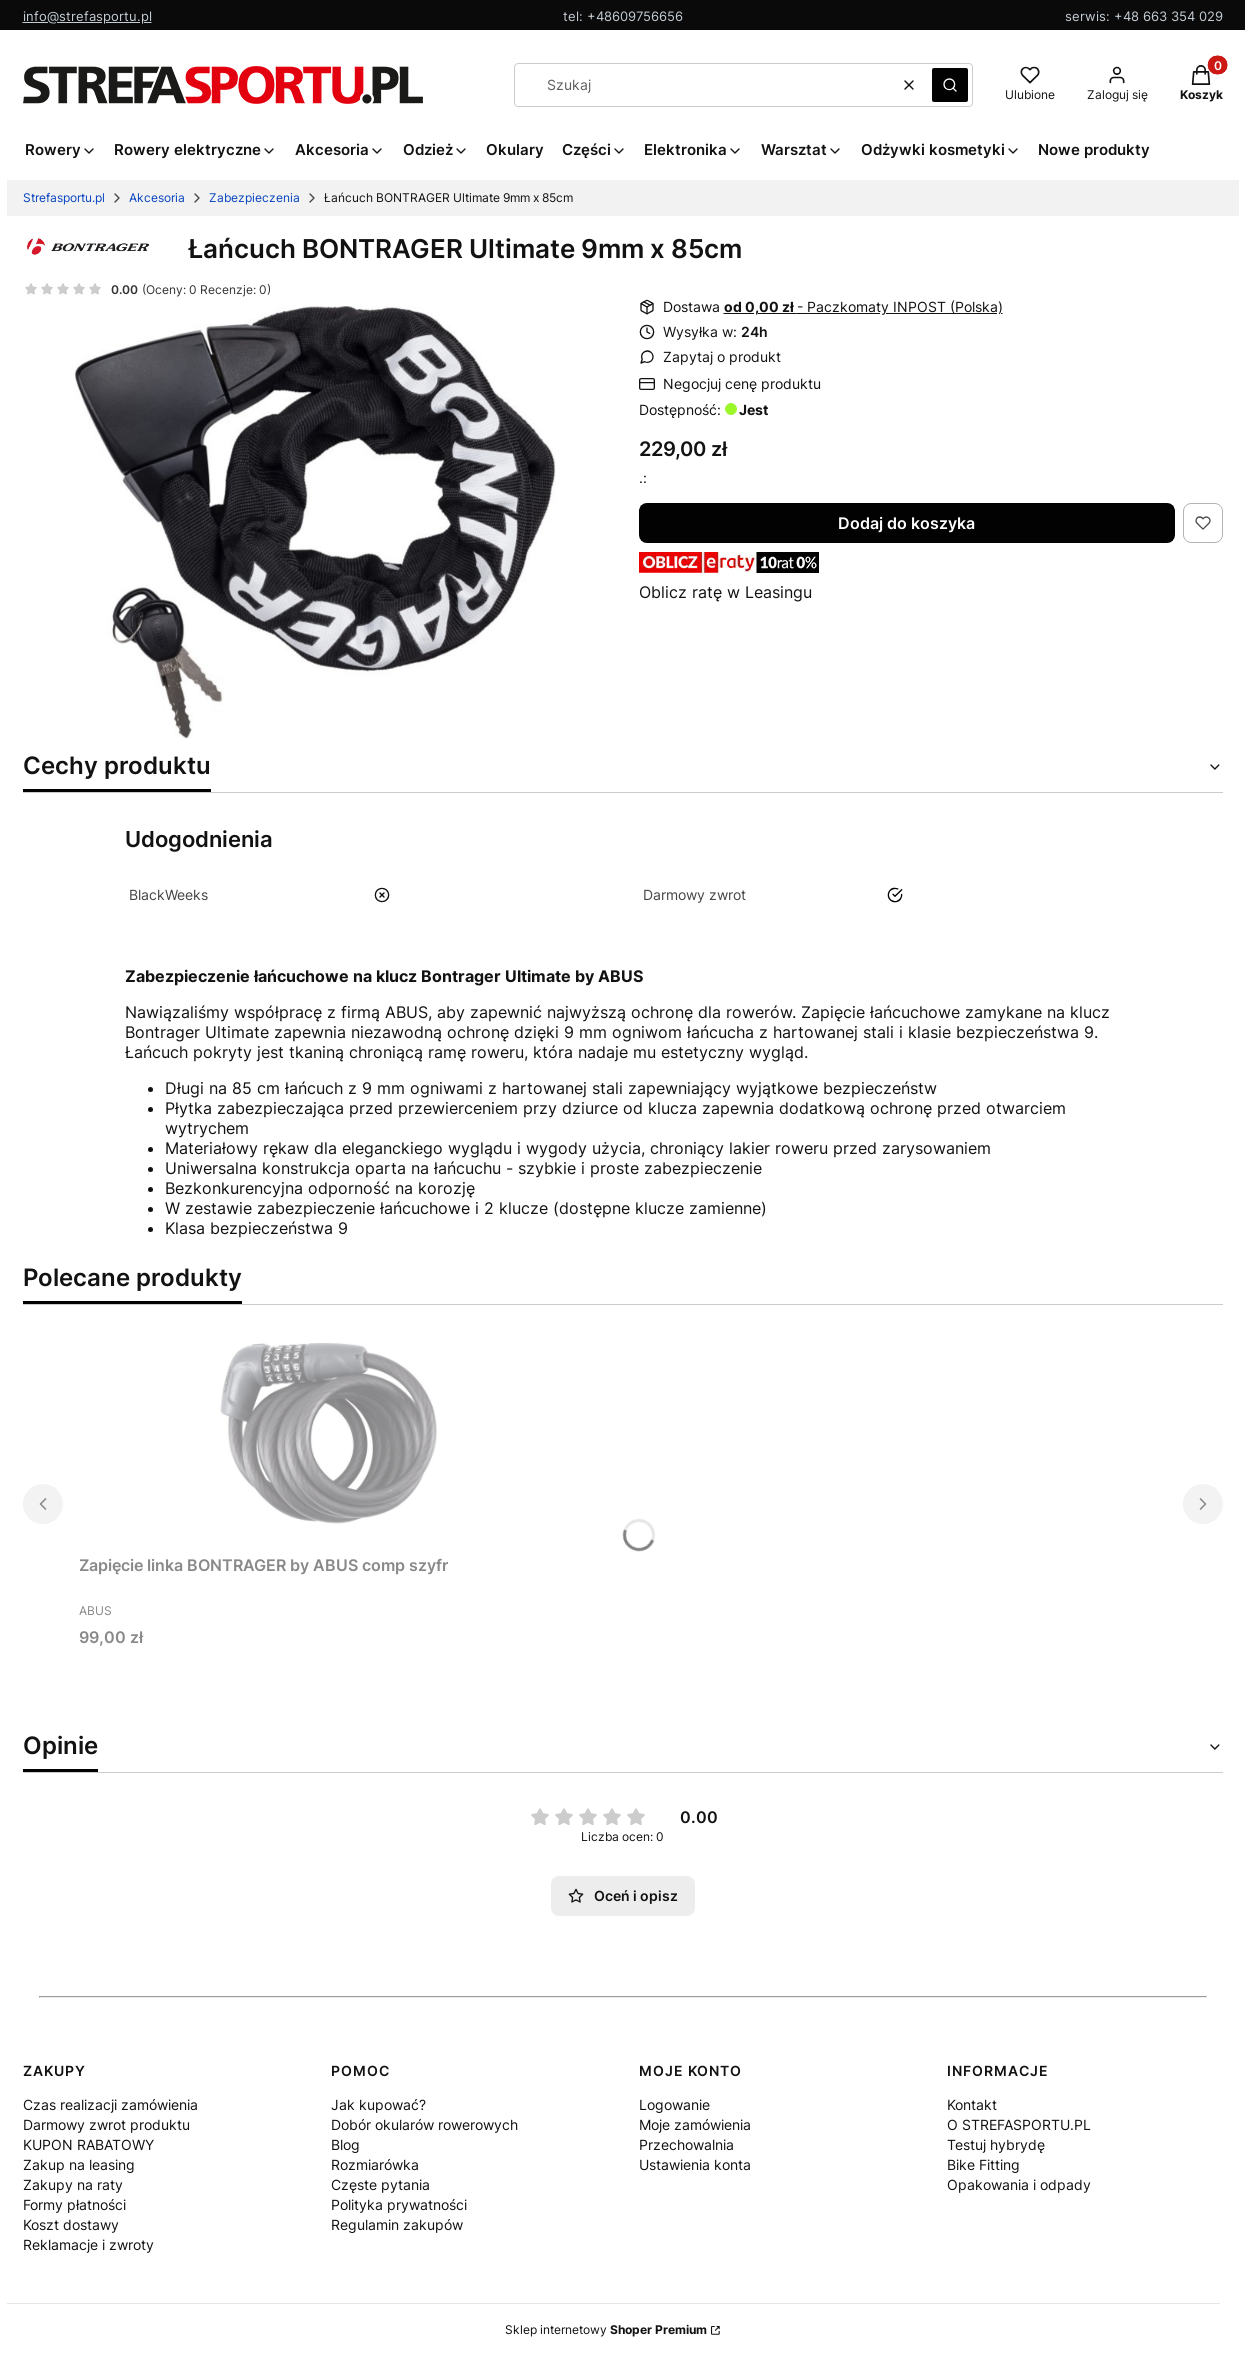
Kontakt (972, 2104)
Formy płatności (74, 2204)
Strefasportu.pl (64, 197)
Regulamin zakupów (397, 2224)
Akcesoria (157, 197)
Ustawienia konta (695, 2164)
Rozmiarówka (375, 2164)
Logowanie (674, 2104)
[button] (950, 85)
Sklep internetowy (606, 2329)
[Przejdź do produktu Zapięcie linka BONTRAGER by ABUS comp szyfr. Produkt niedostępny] (329, 1431)
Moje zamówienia (695, 2124)
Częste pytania (380, 2184)
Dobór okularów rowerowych (424, 2124)
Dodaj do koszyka (906, 523)
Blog (345, 2144)
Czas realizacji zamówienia (110, 2104)
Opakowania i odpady (1019, 2184)
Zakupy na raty (73, 2184)
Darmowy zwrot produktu (106, 2124)
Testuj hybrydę (996, 2144)
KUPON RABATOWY (88, 2144)
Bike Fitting (983, 2164)
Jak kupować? (378, 2104)
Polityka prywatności (399, 2204)
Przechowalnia (686, 2144)
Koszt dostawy (71, 2224)
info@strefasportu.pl (87, 16)
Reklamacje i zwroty (88, 2244)
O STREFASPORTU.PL (1019, 2124)
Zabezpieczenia (254, 197)
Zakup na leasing (79, 2164)
